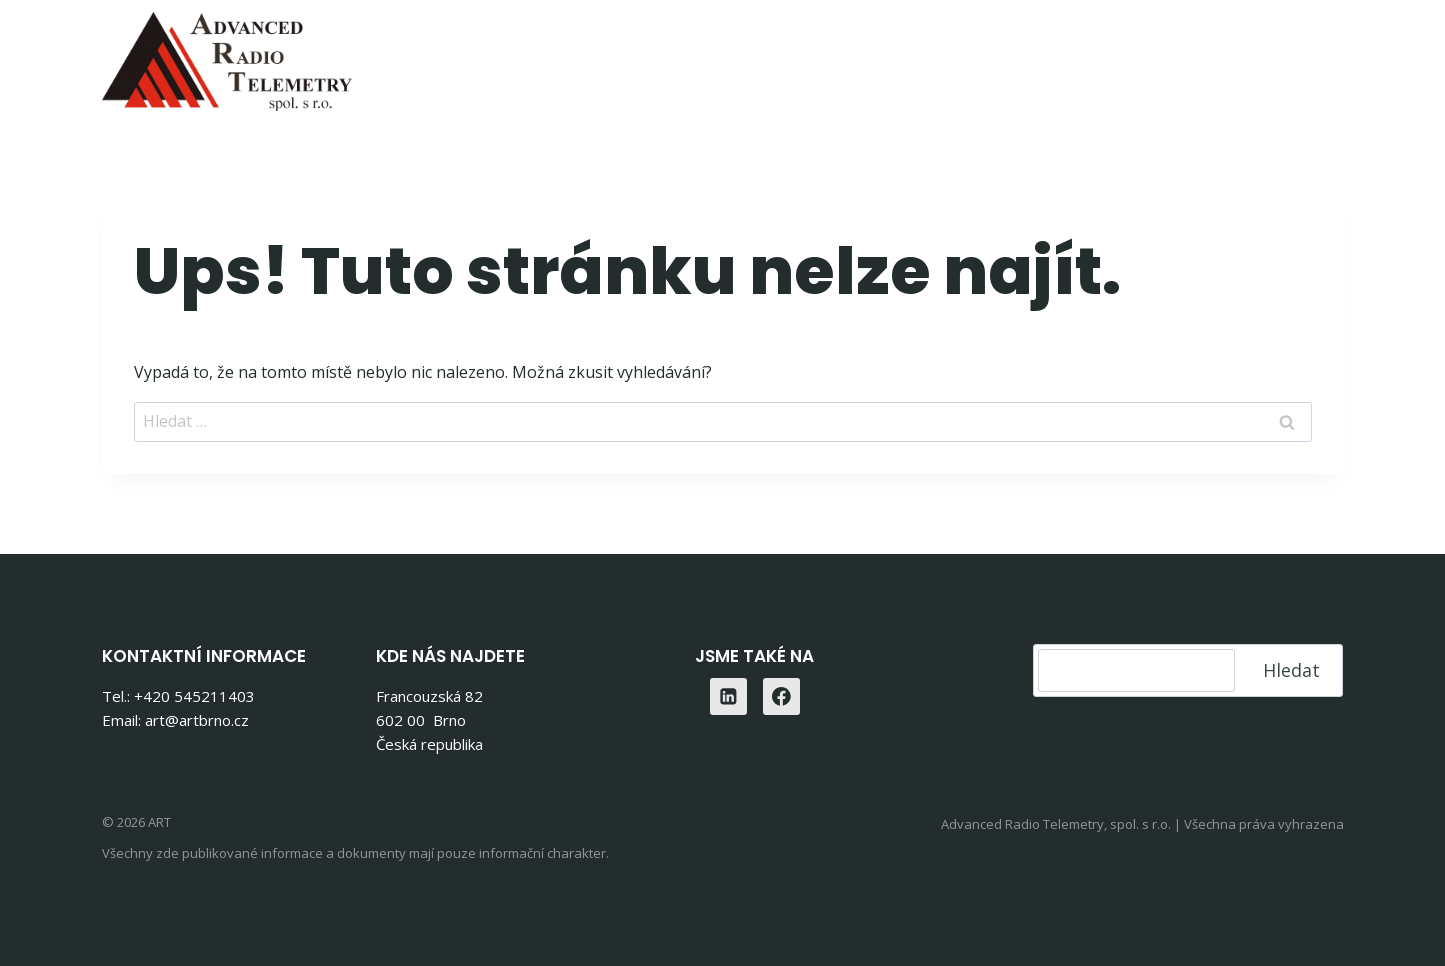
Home (516, 55)
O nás (1116, 55)
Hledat (1291, 670)
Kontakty (1216, 55)
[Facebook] (782, 697)
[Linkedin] (1321, 55)
